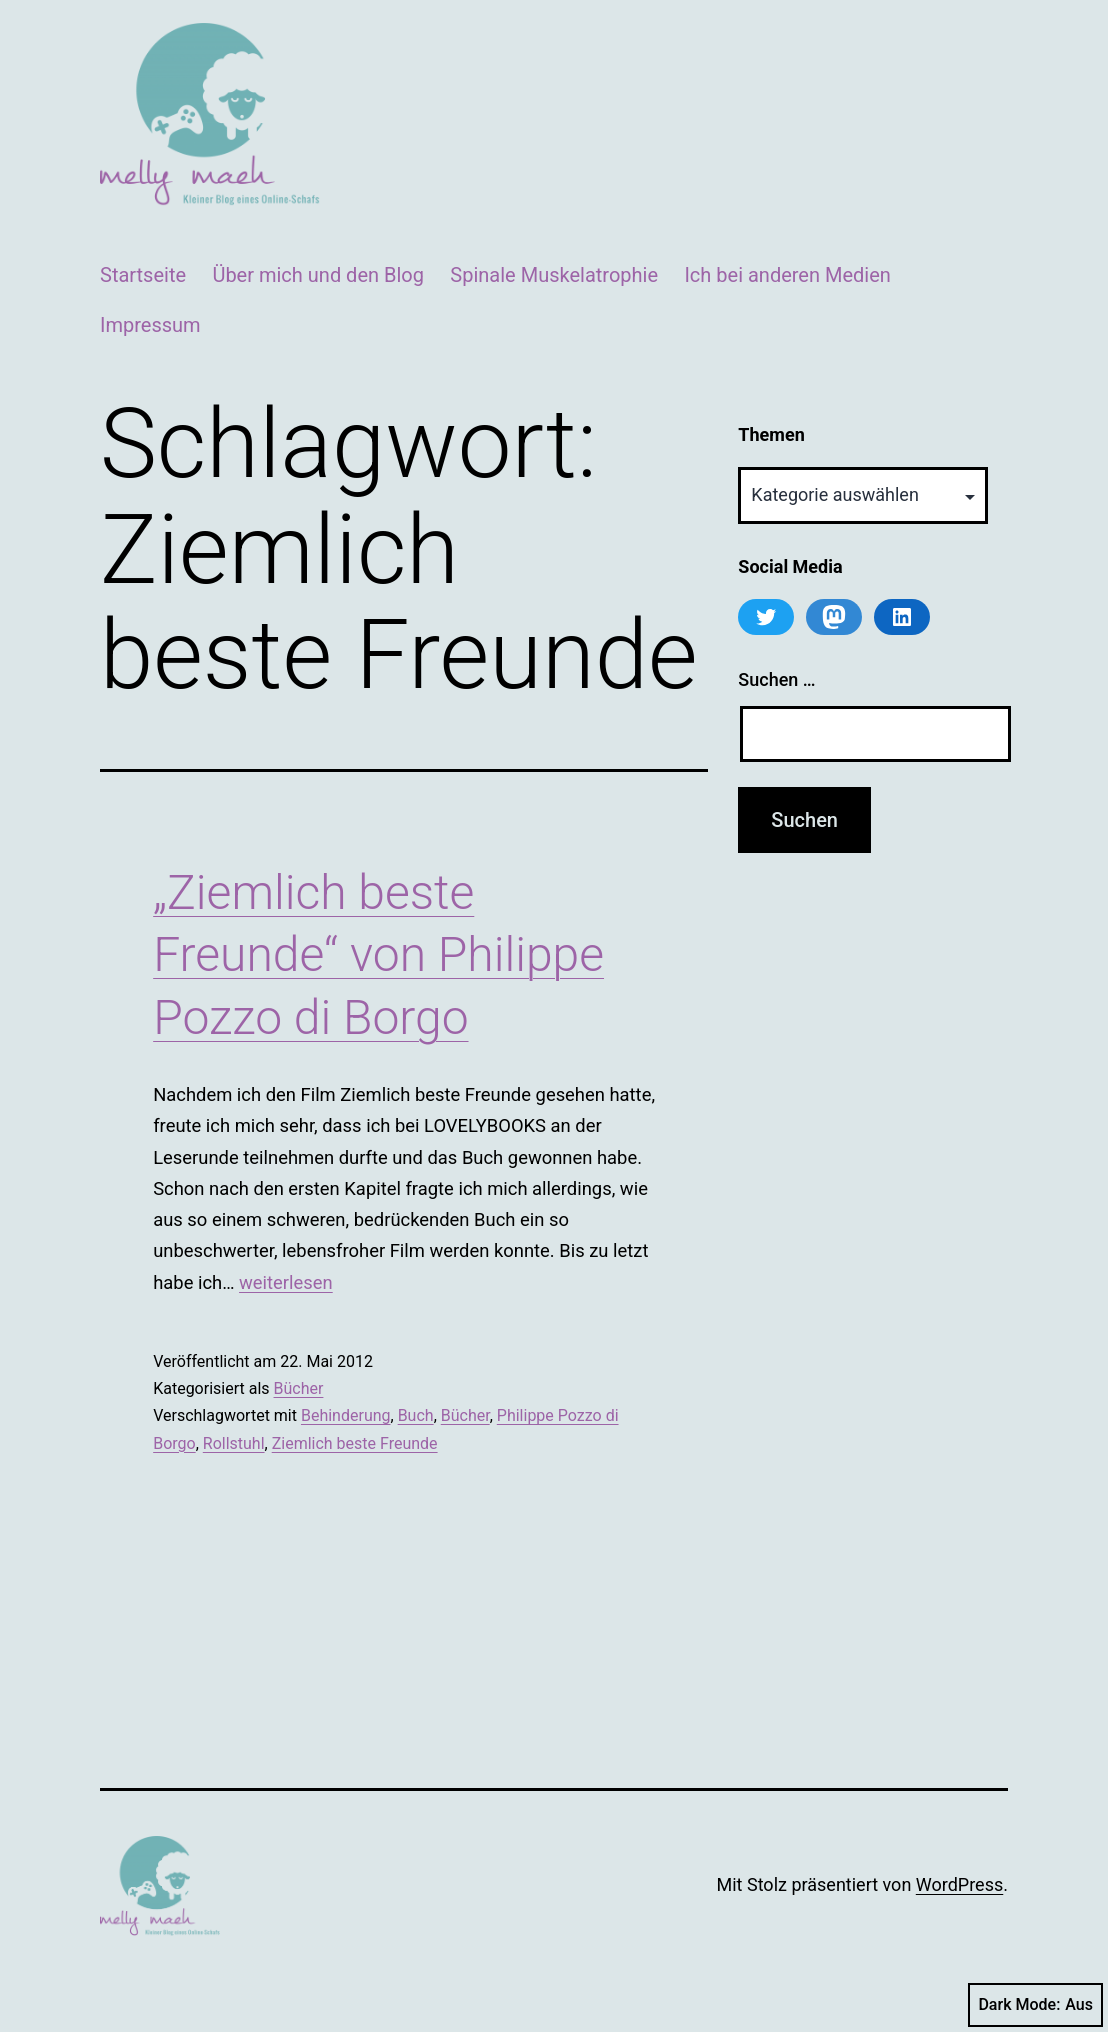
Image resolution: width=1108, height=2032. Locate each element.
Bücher (299, 1388)
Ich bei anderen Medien (787, 275)
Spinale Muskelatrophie (554, 275)
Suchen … (776, 679)
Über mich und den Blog (318, 275)
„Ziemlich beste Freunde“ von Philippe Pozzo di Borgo (378, 955)
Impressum (150, 325)
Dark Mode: (1035, 2005)
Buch (416, 1415)
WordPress (959, 1884)
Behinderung (346, 1415)
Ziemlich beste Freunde (355, 1443)
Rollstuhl (234, 1443)
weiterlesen (286, 1282)
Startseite (143, 275)
